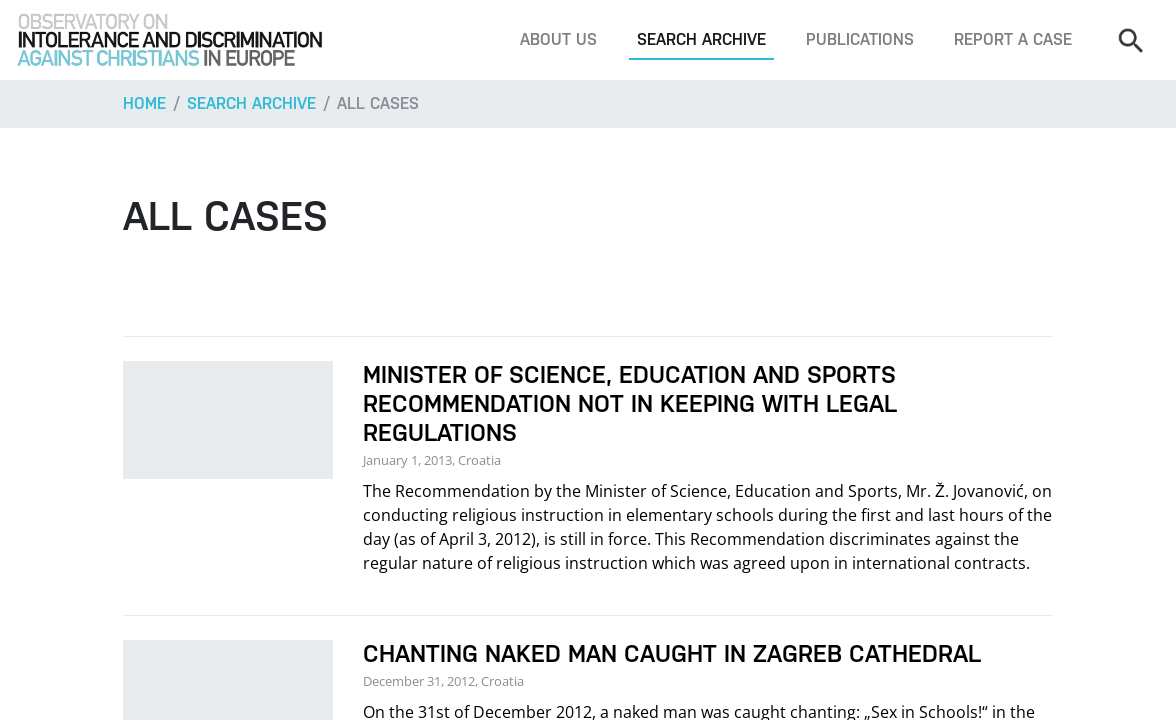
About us (558, 39)
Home (144, 103)
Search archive (701, 39)
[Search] (1130, 40)
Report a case (1013, 39)
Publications (860, 39)
